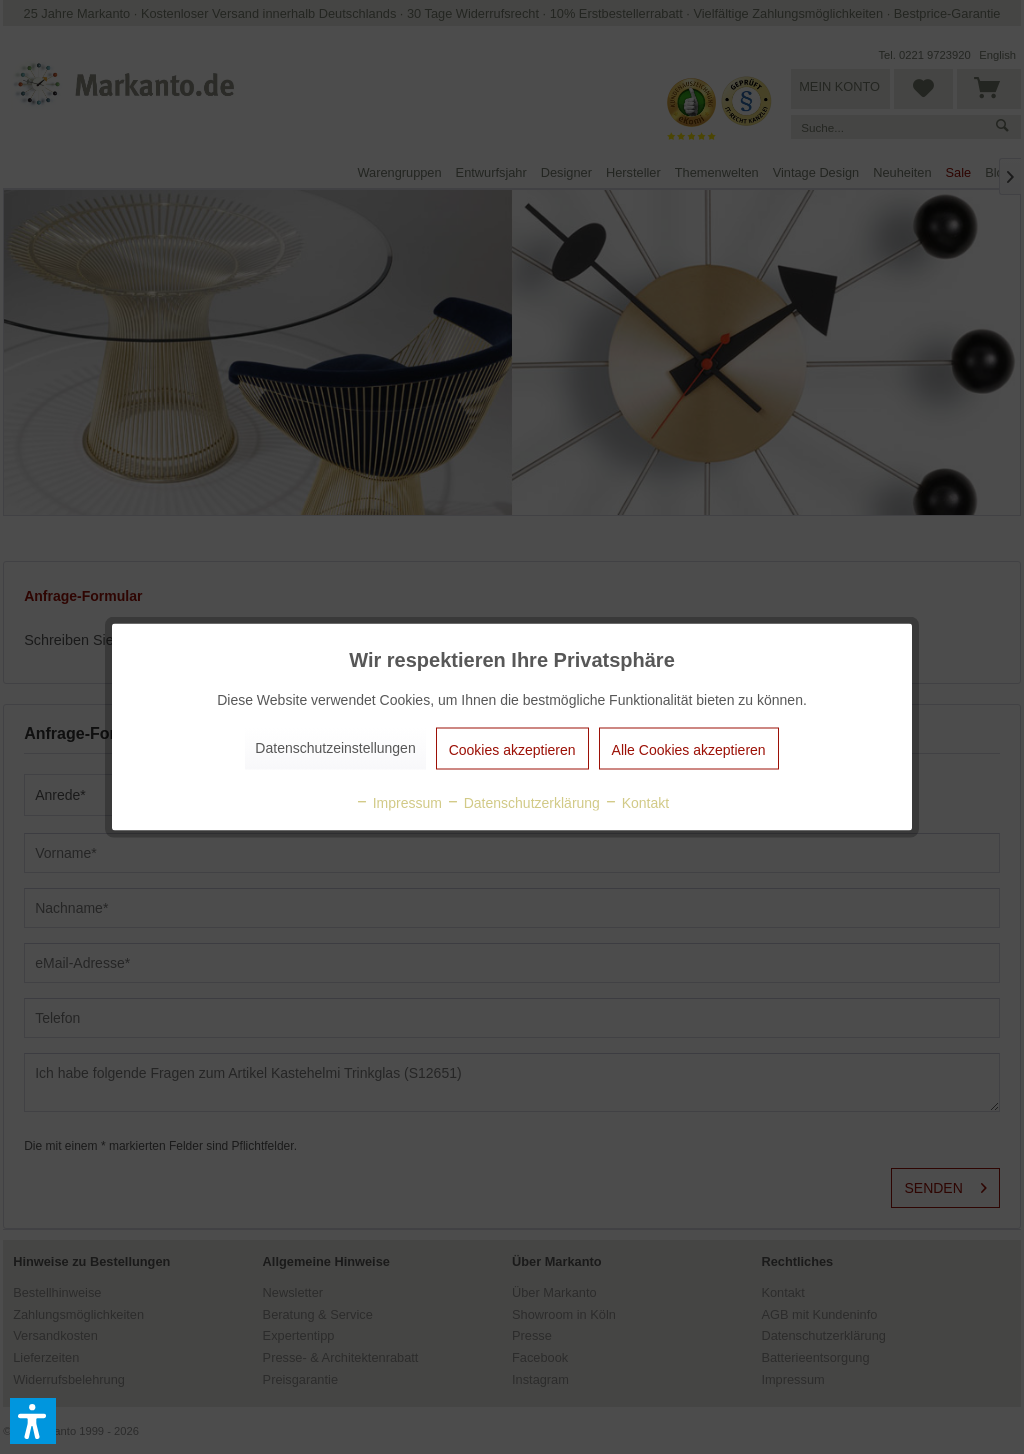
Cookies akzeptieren (512, 750)
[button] (33, 1421)
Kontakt (636, 803)
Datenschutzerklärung (523, 803)
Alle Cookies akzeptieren (689, 750)
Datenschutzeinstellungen (335, 748)
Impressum (398, 803)
